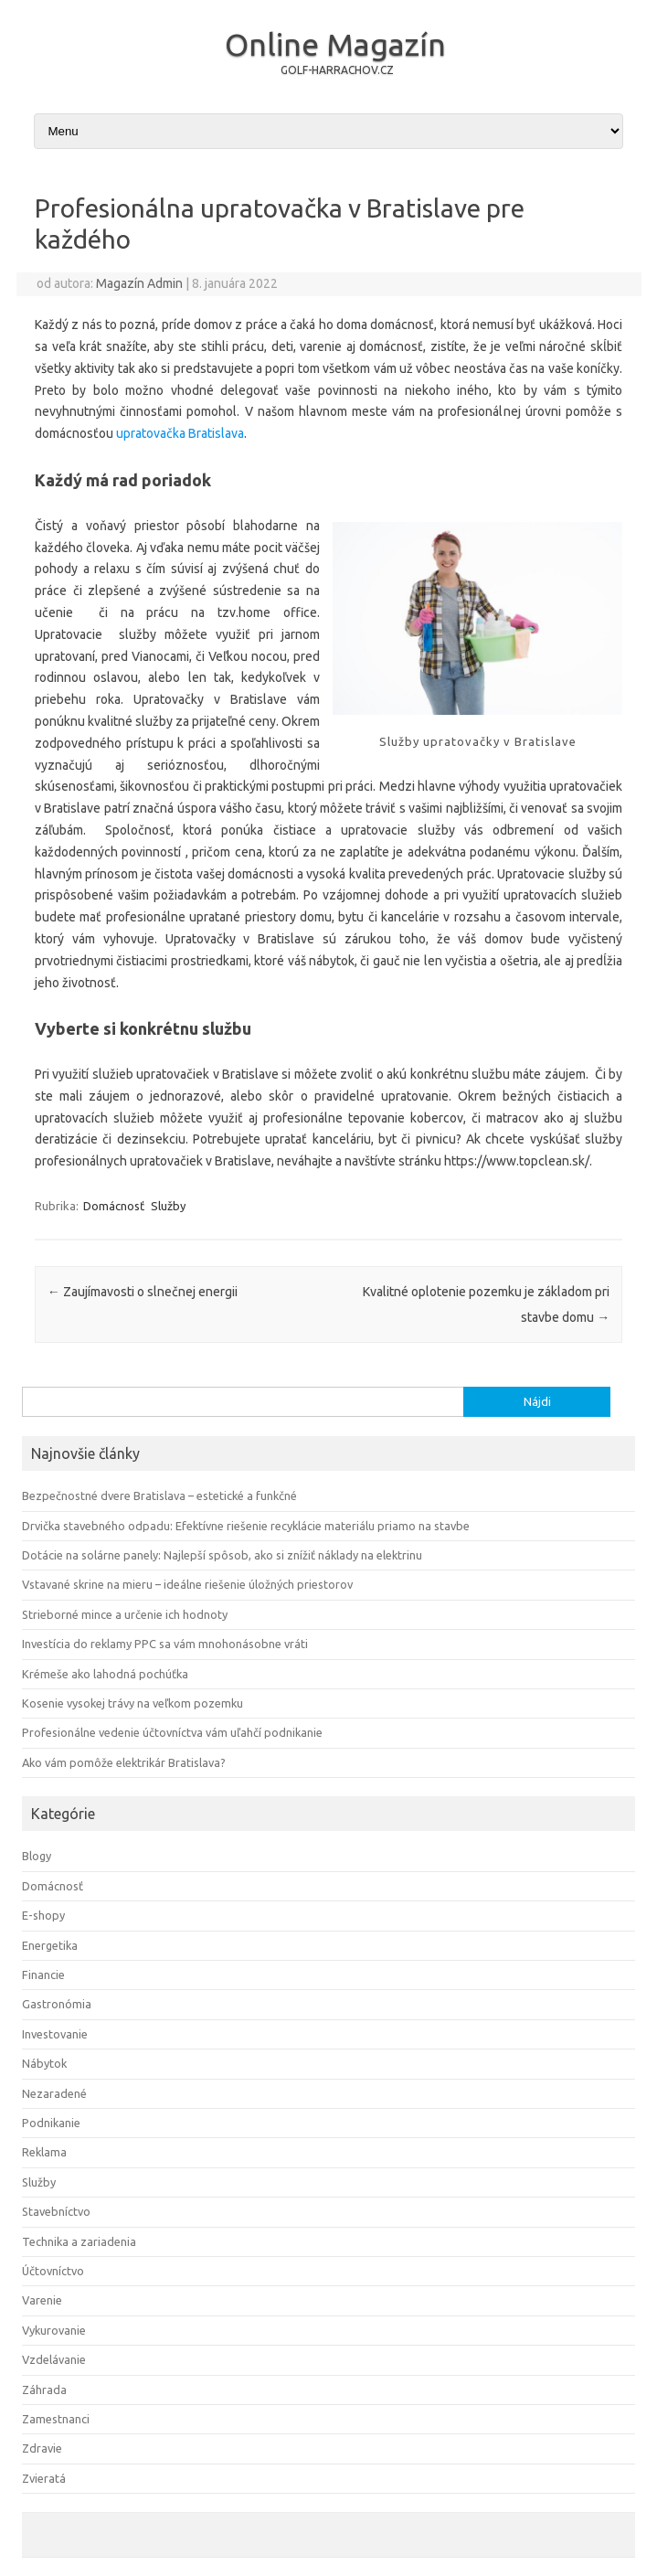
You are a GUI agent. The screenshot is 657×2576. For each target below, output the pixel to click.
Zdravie (42, 2448)
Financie (43, 1974)
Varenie (42, 2300)
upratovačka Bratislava (180, 433)
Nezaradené (54, 2093)
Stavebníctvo (56, 2211)
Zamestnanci (56, 2418)
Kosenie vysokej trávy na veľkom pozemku (132, 1703)
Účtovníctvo (53, 2270)
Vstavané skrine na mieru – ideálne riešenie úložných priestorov (187, 1584)
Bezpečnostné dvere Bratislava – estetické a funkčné (159, 1495)
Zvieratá (44, 2478)
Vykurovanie (54, 2330)
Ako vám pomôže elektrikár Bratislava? (124, 1762)
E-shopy (43, 1915)
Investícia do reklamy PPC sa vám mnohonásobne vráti (165, 1643)
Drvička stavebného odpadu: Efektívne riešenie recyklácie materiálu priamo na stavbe (246, 1525)
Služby (168, 1205)
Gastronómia (56, 2003)
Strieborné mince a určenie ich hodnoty (125, 1614)
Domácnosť (113, 1205)
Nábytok (44, 2063)
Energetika (50, 1945)
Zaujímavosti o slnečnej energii (143, 1291)
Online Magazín (335, 44)
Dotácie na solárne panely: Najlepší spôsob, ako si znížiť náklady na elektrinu (222, 1555)
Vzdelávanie (54, 2359)
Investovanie (55, 2034)
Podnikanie (51, 2122)
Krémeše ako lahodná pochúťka (105, 1673)
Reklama (44, 2151)
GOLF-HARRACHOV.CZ (337, 70)
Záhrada (44, 2389)
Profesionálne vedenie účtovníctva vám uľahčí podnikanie (172, 1732)
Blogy (36, 1855)
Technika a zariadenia (79, 2241)
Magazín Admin (139, 283)
